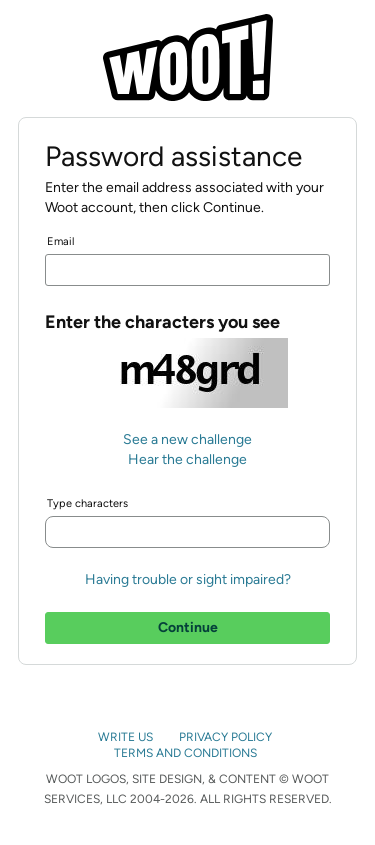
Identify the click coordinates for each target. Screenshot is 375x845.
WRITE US (127, 737)
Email (60, 241)
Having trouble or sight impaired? (188, 579)
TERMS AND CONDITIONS (187, 753)
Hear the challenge (187, 459)
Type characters (87, 503)
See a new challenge (187, 439)
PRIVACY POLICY (227, 737)
